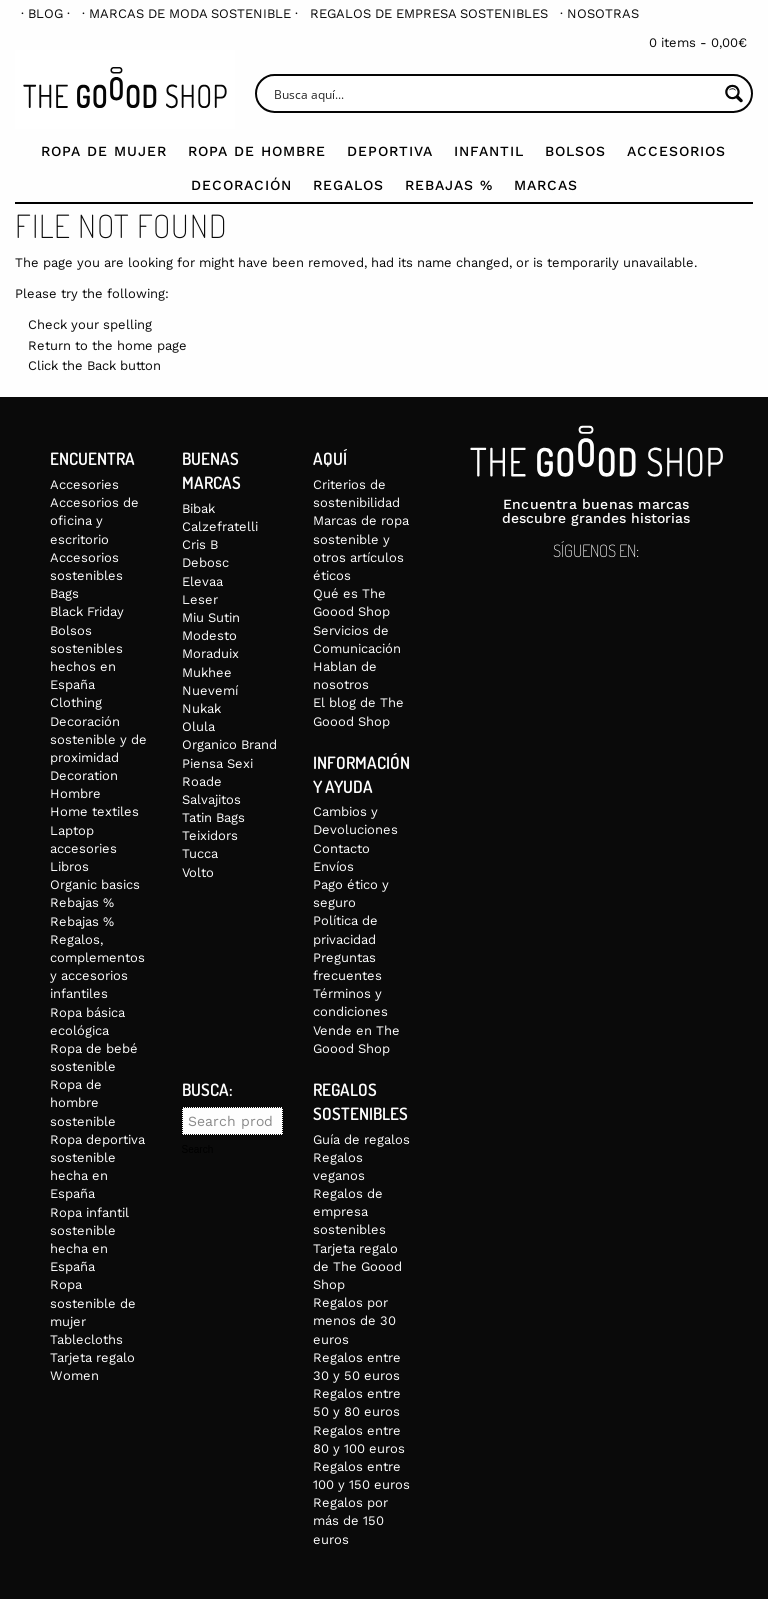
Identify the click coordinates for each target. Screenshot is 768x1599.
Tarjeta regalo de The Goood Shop (357, 1266)
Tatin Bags (213, 817)
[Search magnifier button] (733, 93)
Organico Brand (229, 744)
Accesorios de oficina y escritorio (94, 520)
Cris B (200, 544)
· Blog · (45, 13)
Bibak (198, 508)
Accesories (84, 484)
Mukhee (207, 672)
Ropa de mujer (104, 151)
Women (74, 1375)
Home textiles (94, 811)
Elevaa (202, 581)
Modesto (209, 635)
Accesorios (676, 151)
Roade (202, 781)
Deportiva (390, 151)
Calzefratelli (220, 526)
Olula (198, 726)
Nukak (201, 708)
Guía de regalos (361, 1139)
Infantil (489, 151)
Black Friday (87, 611)
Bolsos (575, 151)
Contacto (341, 848)
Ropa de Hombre (257, 151)
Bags (64, 593)
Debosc (205, 562)
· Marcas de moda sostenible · (190, 13)
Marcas (546, 185)
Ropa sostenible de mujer (93, 1302)
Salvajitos (211, 799)
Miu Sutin (211, 617)
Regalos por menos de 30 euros (354, 1320)
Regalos (348, 185)
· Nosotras (599, 13)
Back (101, 365)
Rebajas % (449, 185)
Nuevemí (210, 690)
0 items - (698, 42)
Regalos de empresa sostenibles (429, 13)
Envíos (333, 866)
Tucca (200, 853)
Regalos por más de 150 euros (350, 1520)
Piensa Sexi (217, 763)
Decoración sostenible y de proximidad (98, 739)
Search (198, 1150)
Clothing (76, 702)
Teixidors (210, 835)
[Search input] (493, 93)
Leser (200, 599)
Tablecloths (86, 1339)
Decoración (241, 185)
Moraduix (210, 653)
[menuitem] (45, 13)
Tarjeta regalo (92, 1357)
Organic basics (95, 884)
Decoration (84, 775)
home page (152, 345)
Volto (198, 872)
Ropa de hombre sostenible (83, 1102)
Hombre (75, 793)
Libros (69, 866)
